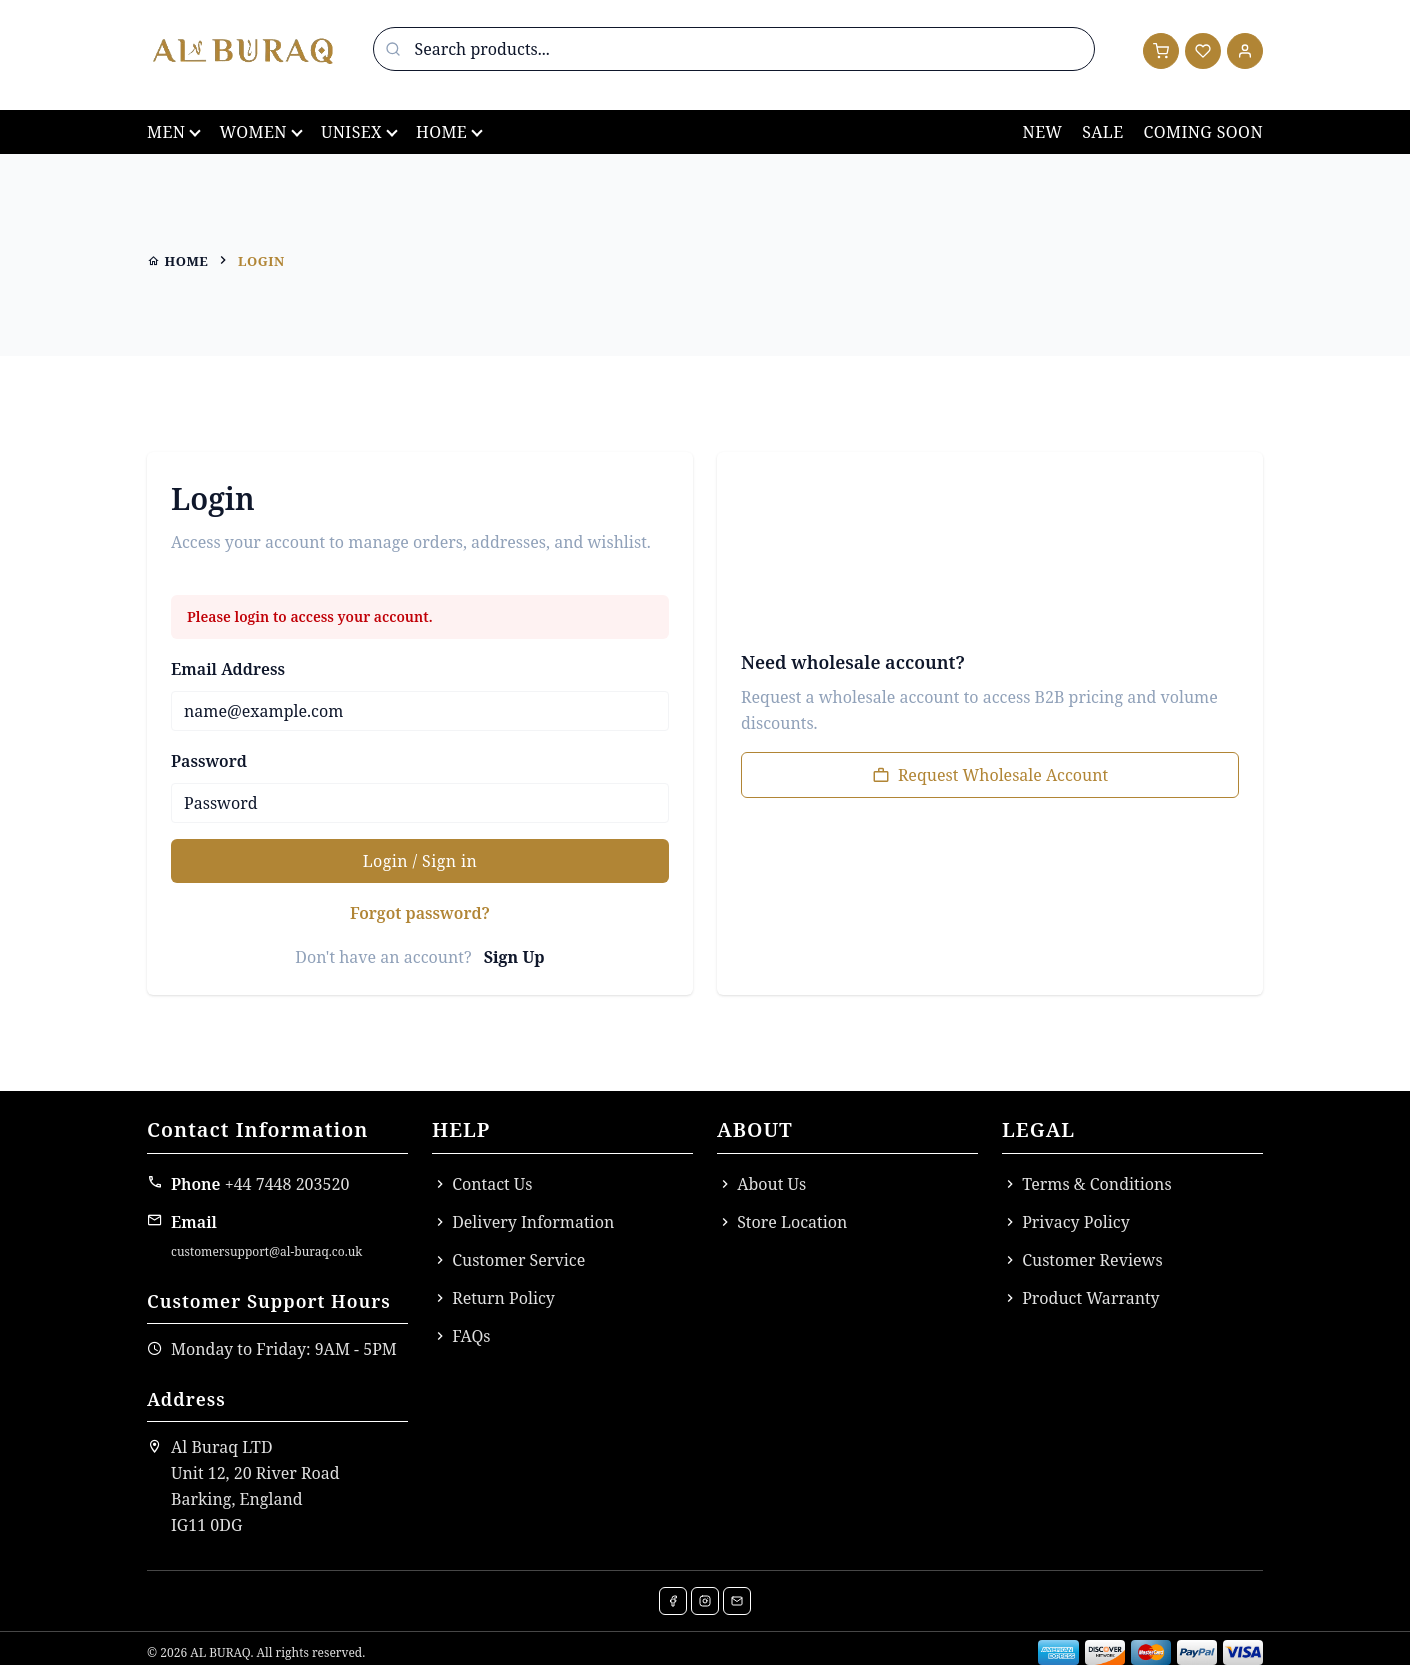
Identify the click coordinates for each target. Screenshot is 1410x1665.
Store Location (782, 1222)
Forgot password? (420, 913)
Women (253, 132)
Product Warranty (1081, 1298)
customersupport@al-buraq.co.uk (266, 1251)
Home (441, 132)
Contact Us (482, 1184)
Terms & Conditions (1087, 1184)
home (177, 261)
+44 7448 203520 (287, 1184)
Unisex (351, 132)
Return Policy (493, 1298)
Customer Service (508, 1260)
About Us (761, 1184)
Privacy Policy (1066, 1222)
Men (166, 132)
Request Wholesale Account (990, 775)
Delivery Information (523, 1222)
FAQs (461, 1336)
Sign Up (514, 957)
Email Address (228, 669)
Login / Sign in (420, 861)
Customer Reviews (1082, 1260)
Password (209, 761)
